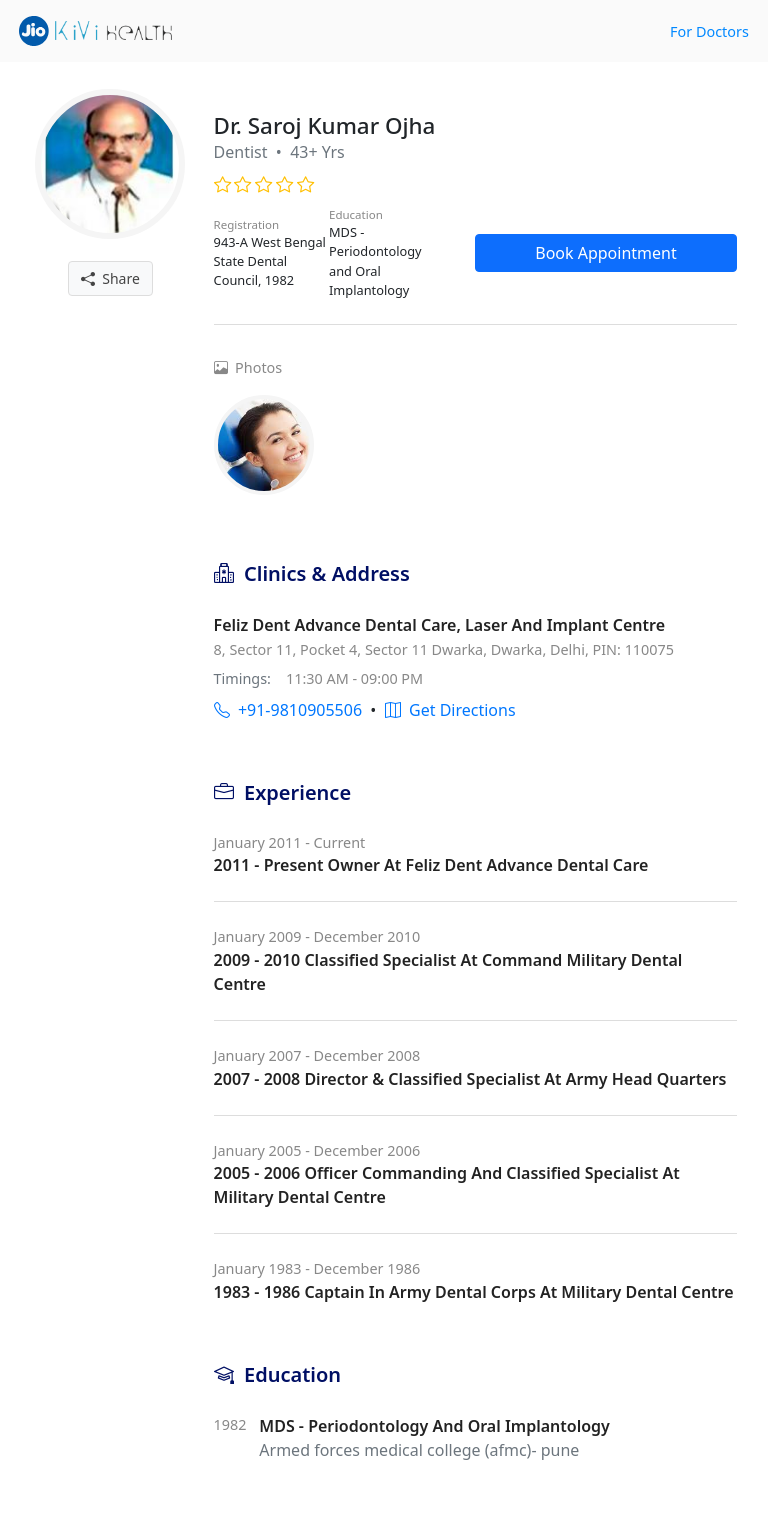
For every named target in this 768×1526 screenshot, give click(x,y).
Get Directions (450, 710)
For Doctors (709, 31)
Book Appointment (606, 253)
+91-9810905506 (288, 710)
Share (110, 278)
